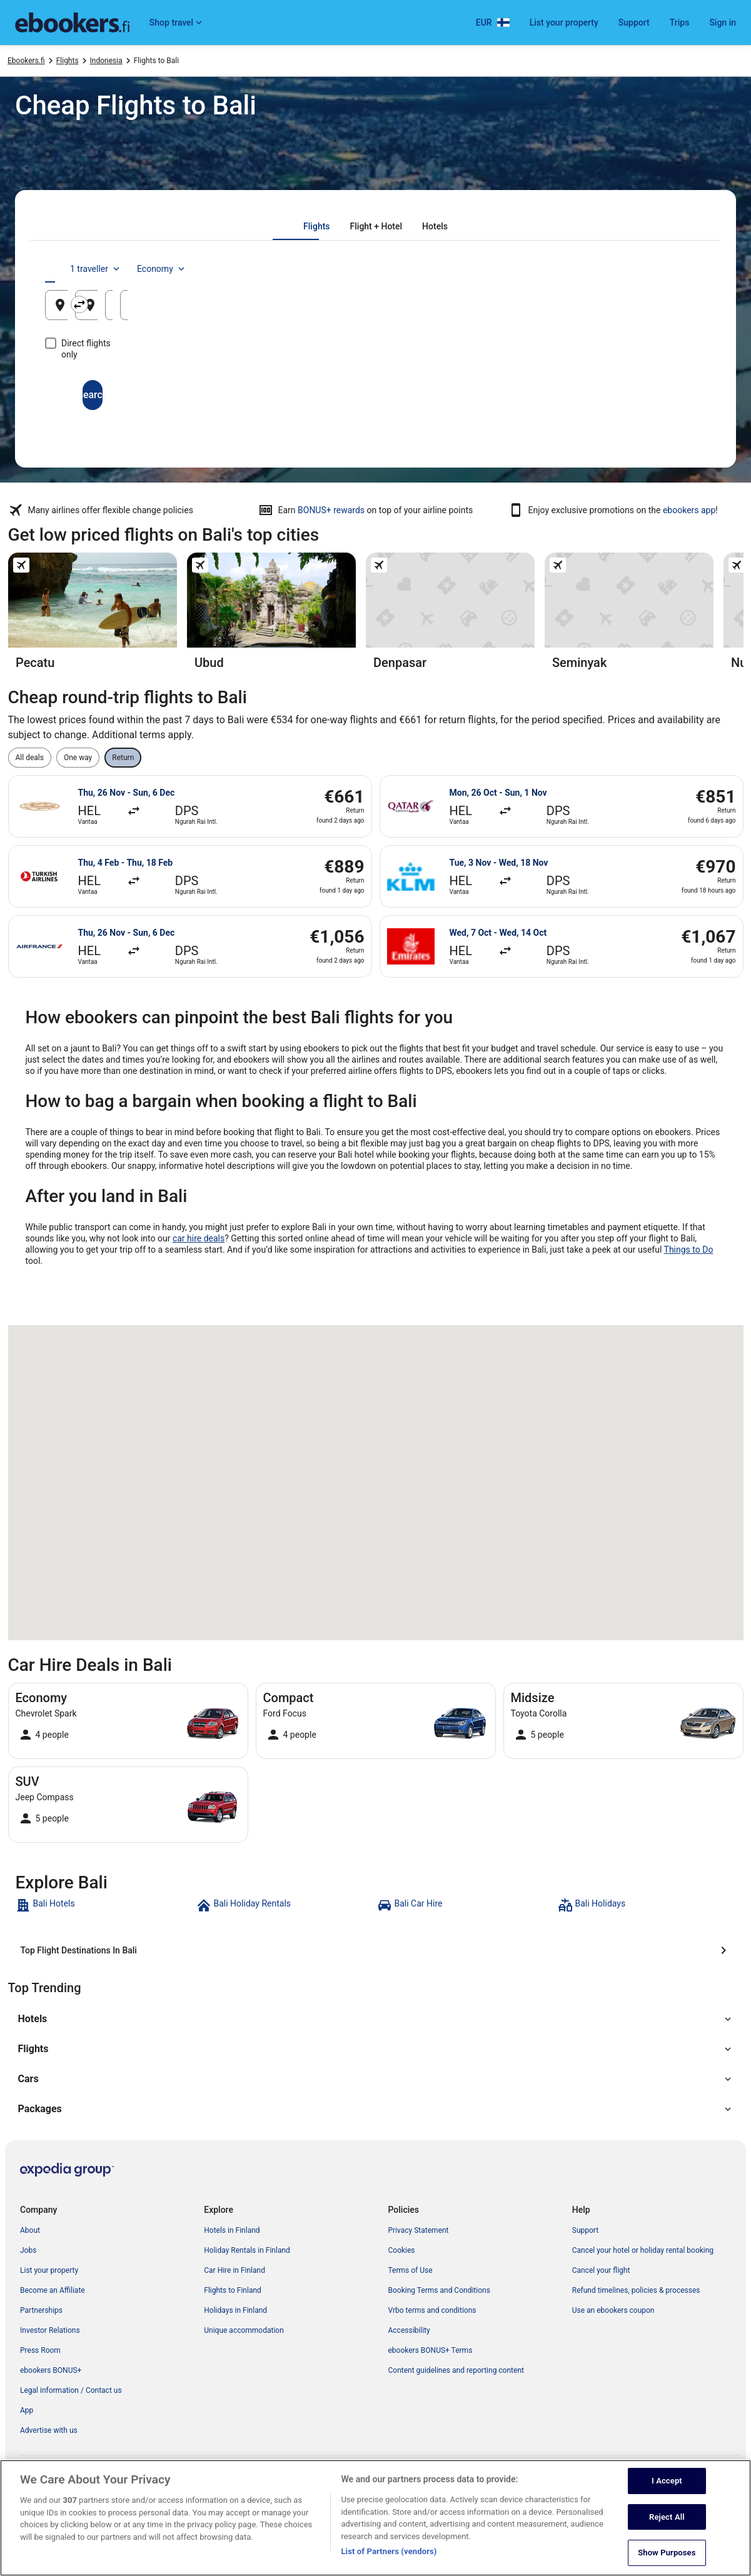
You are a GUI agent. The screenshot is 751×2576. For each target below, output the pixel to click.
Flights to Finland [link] (232, 2290)
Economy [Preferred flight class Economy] (666, 268)
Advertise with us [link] (49, 2430)
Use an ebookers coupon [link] (613, 2310)
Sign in (722, 23)
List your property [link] (49, 2270)
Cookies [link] (401, 2250)
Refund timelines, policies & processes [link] (636, 2290)
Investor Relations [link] (50, 2330)
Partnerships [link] (41, 2310)
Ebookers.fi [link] (26, 60)
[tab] (316, 226)
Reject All (667, 2526)
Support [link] (585, 2230)
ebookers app (689, 510)
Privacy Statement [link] (418, 2230)
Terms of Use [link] (410, 2270)
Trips (680, 23)
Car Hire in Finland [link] (234, 2270)
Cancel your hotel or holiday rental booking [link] (642, 2250)
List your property (564, 23)
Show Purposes (666, 2562)
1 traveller (600, 268)
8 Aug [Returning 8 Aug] (642, 310)
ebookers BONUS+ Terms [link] (430, 2350)
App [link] (26, 2410)
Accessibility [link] (409, 2330)
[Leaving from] (152, 305)
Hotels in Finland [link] (232, 2230)
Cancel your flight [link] (601, 2270)
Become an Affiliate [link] (52, 2290)
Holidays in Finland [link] (235, 2310)
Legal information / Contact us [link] (71, 2390)
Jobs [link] (28, 2250)
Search (375, 383)
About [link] (30, 2230)
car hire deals (198, 1238)
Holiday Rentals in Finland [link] (247, 2250)
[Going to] (375, 305)
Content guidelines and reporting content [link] (456, 2370)
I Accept (667, 2490)
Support (634, 23)
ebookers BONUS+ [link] (50, 2370)
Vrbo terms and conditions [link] (432, 2310)
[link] (105, 1905)
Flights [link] (67, 60)
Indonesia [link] (106, 60)
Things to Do (688, 1250)
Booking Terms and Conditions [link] (439, 2290)
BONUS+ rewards (331, 510)
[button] (376, 2019)
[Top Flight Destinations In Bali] (375, 1950)
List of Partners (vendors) (388, 2561)
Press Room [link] (40, 2350)
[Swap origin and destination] (267, 304)
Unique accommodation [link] (244, 2330)
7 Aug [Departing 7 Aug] (531, 310)
